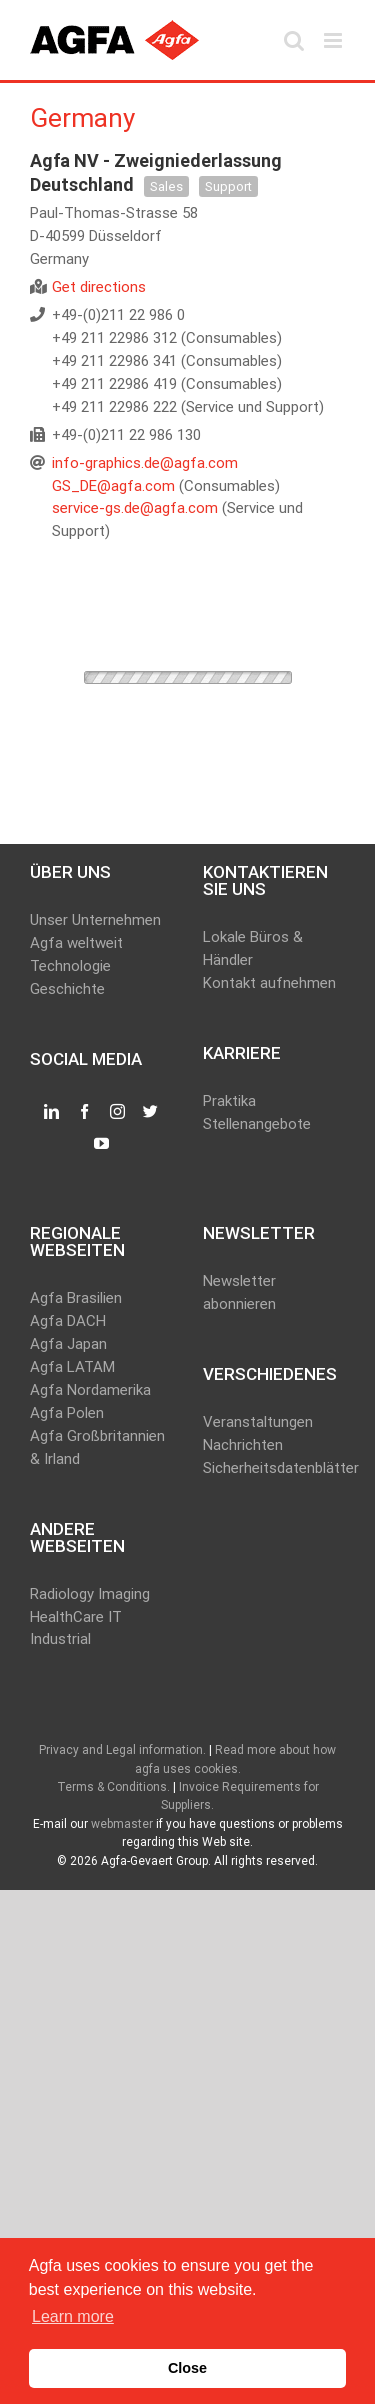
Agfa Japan (68, 1344)
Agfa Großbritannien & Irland (97, 1447)
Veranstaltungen (258, 1422)
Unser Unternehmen (95, 920)
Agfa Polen (67, 1413)
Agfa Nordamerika (90, 1390)
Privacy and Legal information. (122, 1750)
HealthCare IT (76, 1617)
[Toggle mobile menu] (334, 40)
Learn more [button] (73, 2316)
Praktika (229, 1101)
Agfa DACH (68, 1321)
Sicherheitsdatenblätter (274, 1468)
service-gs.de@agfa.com (135, 508)
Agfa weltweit (76, 943)
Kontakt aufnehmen (269, 983)
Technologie (70, 966)
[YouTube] (101, 1144)
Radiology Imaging (90, 1594)
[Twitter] (150, 1112)
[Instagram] (117, 1112)
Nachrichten (243, 1445)
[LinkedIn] (51, 1112)
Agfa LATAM (72, 1367)
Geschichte (67, 989)
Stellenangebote (257, 1124)
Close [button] (187, 2368)
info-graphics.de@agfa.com (145, 463)
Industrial (60, 1639)
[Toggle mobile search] (294, 40)
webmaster (122, 1824)
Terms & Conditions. (113, 1787)
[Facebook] (84, 1112)
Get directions (99, 287)
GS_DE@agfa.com (113, 486)
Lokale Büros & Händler (253, 948)
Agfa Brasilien (76, 1298)
